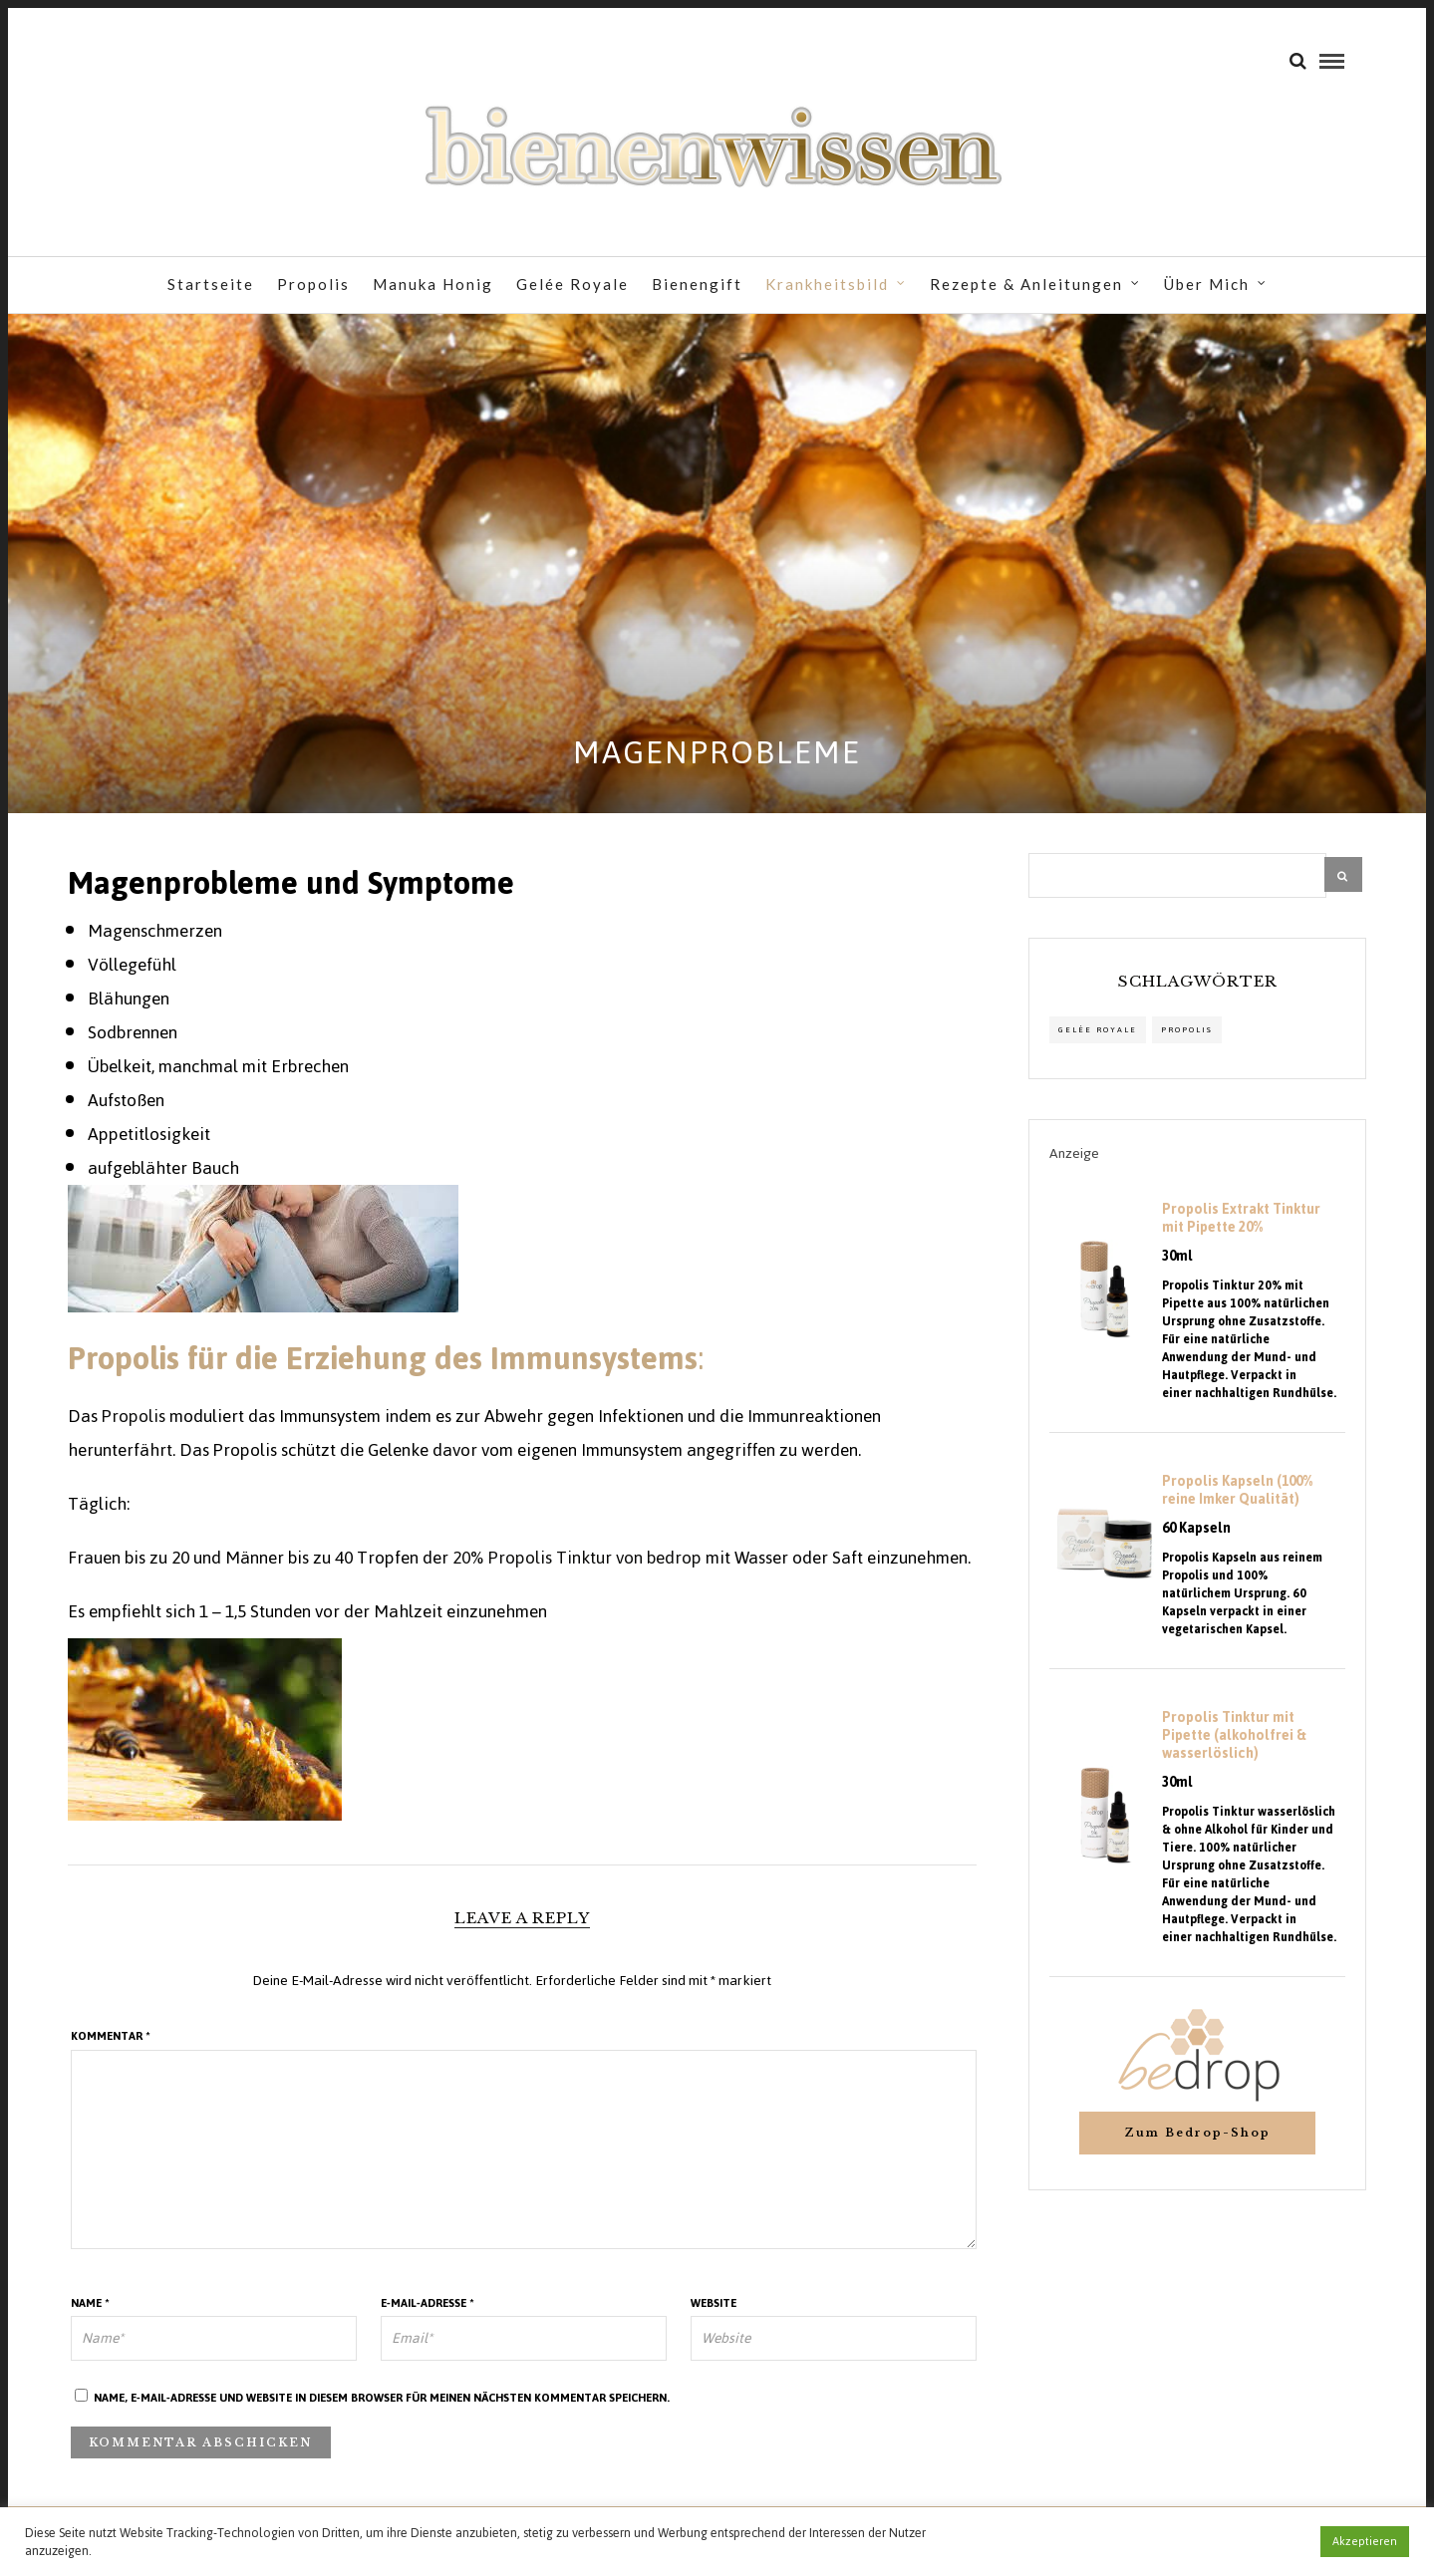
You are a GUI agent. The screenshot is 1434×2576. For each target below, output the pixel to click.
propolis (1187, 1039)
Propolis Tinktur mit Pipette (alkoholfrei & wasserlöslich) (1233, 1746)
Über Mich (1207, 286)
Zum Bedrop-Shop (1197, 2142)
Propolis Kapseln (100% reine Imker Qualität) (1237, 1501)
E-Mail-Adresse (427, 2313)
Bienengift (697, 286)
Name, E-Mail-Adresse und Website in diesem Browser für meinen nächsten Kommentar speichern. (382, 2408)
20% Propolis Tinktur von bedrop (575, 1567)
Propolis (313, 286)
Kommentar (110, 2046)
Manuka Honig (433, 286)
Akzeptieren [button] (1364, 2541)
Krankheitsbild (827, 286)
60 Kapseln (1196, 1539)
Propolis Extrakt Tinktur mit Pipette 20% (1241, 1229)
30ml (1177, 1267)
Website (713, 2313)
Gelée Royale (572, 286)
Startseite (210, 286)
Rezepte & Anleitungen (1026, 286)
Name (90, 2313)
